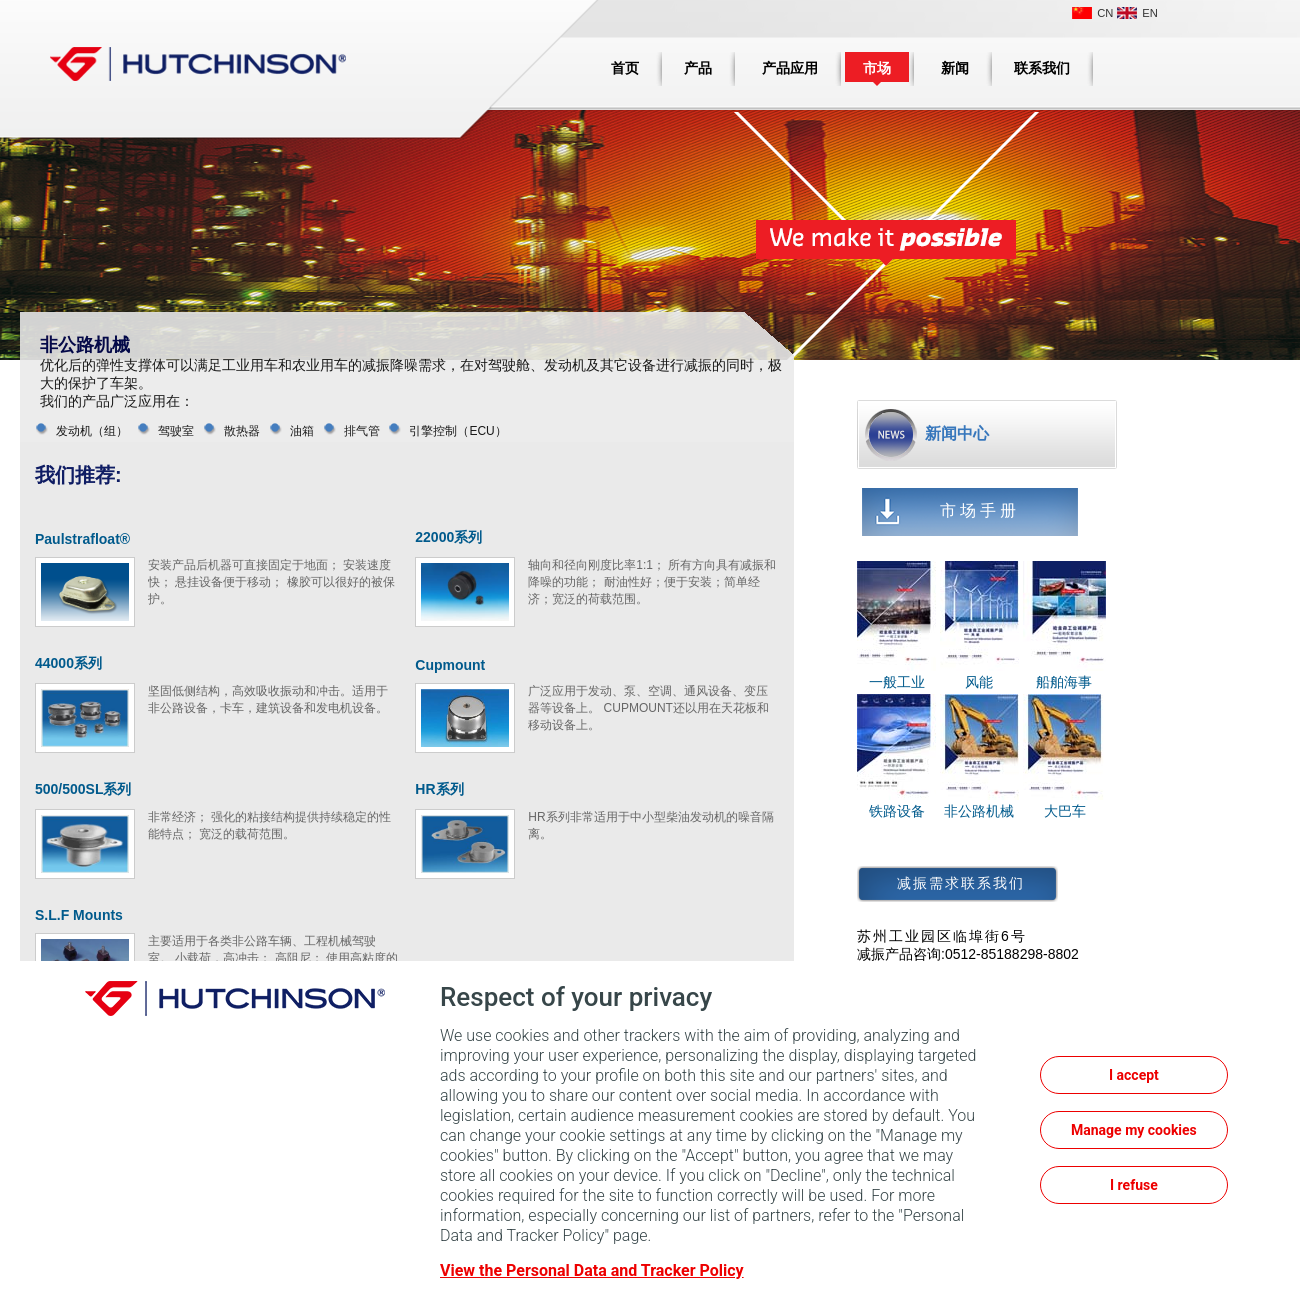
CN (1105, 13)
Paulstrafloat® (82, 539)
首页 (625, 68)
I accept (1134, 1075)
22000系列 (448, 537)
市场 (877, 68)
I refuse (1134, 1185)
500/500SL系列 (83, 789)
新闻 (955, 68)
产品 (698, 68)
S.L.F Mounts (79, 915)
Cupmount (450, 665)
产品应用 (790, 68)
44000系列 (68, 663)
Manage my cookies (1134, 1130)
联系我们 (1042, 68)
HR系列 (439, 789)
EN (1150, 13)
